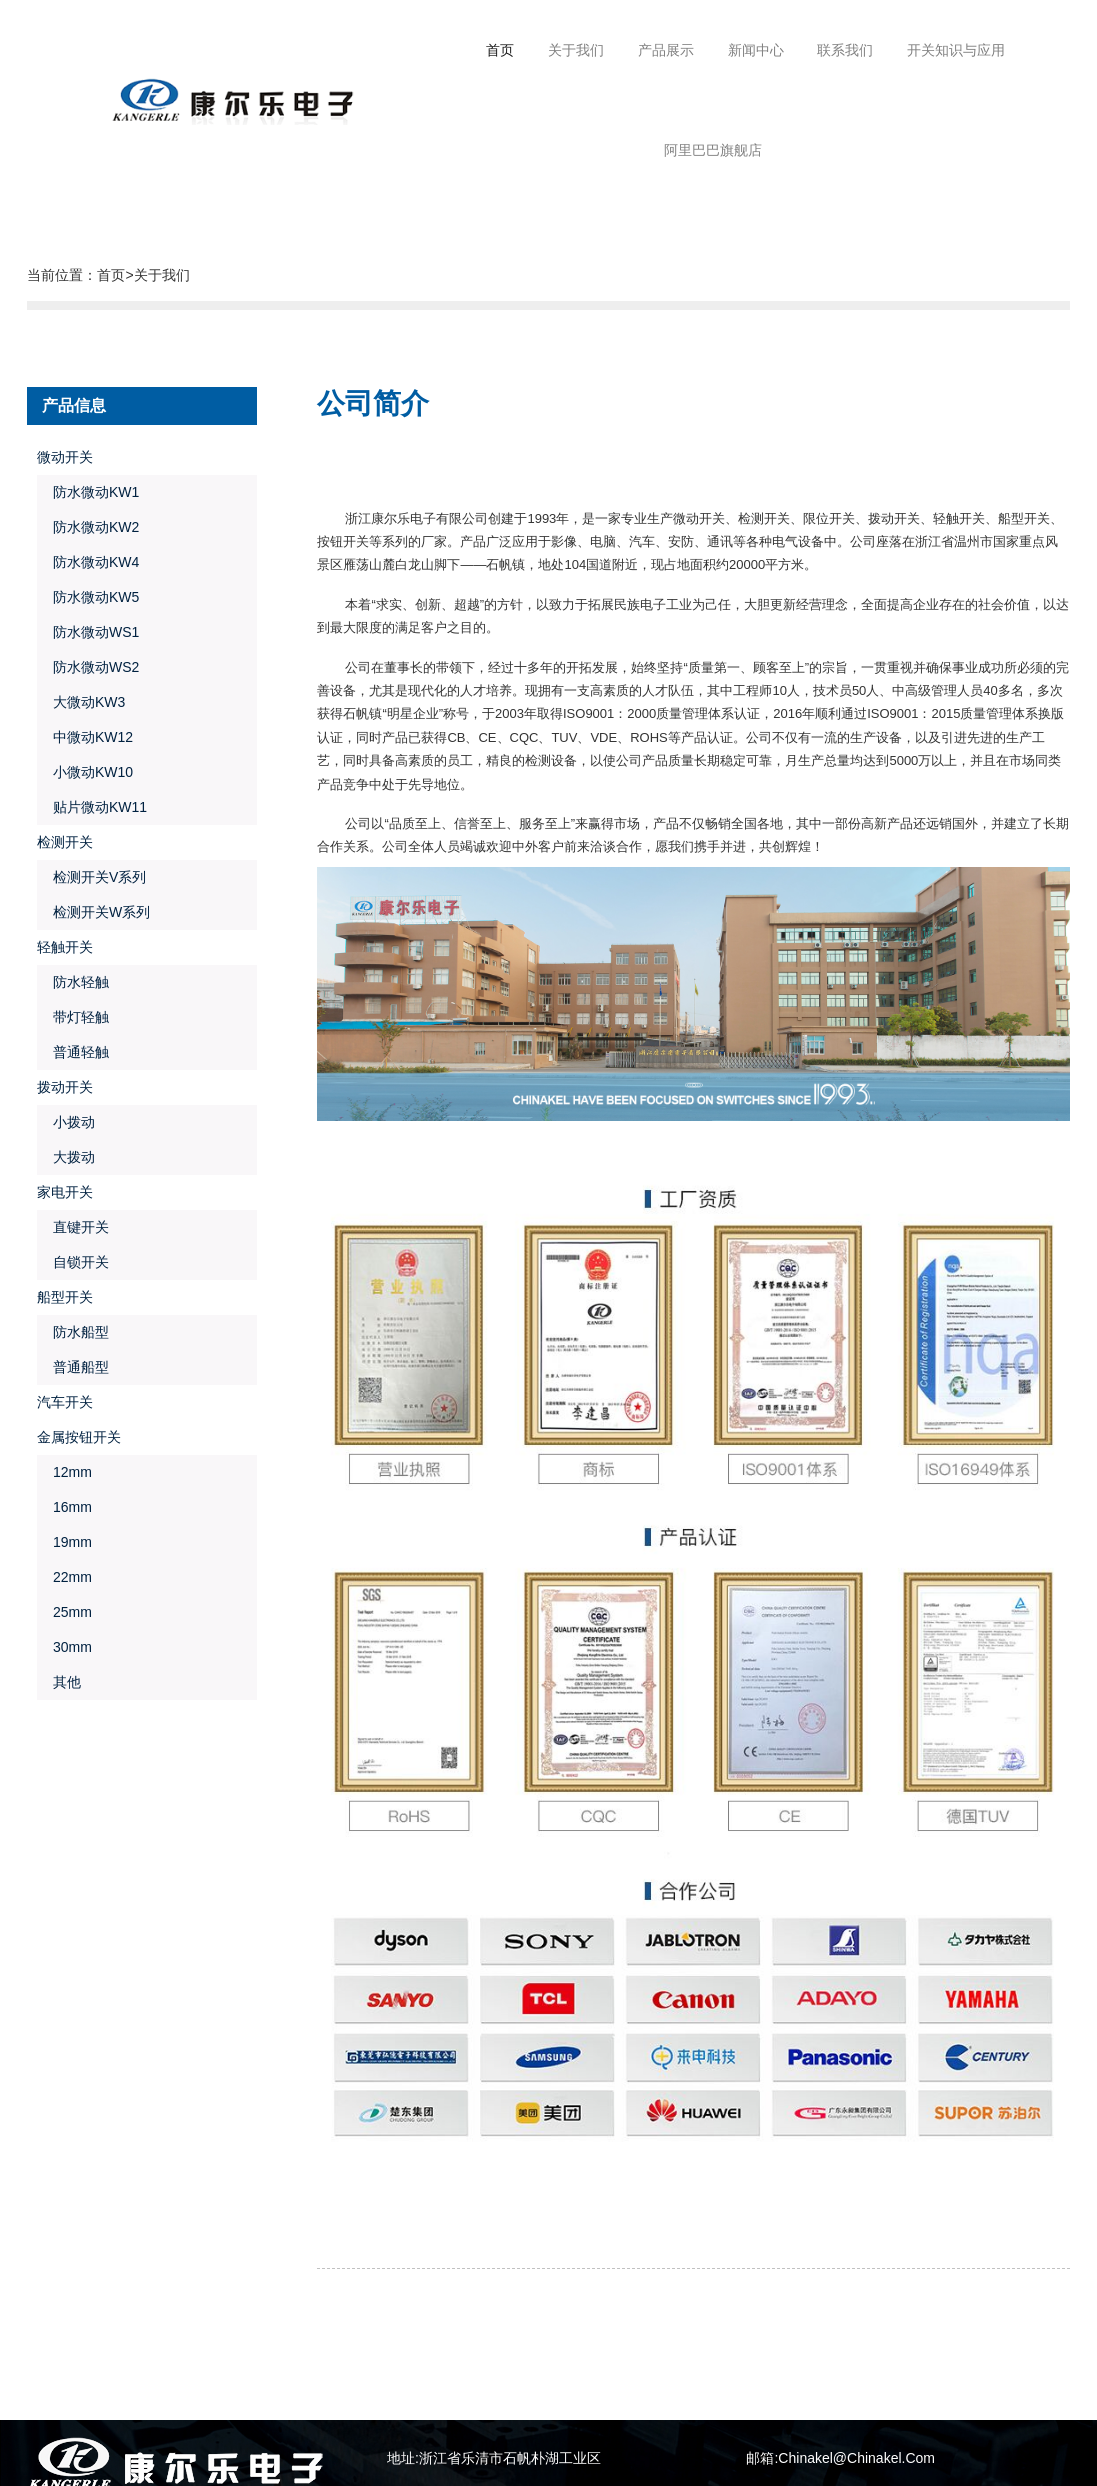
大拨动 (66, 1157)
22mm (64, 1577)
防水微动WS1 (88, 632)
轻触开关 (65, 947)
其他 (59, 1682)
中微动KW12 (85, 737)
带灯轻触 (73, 1017)
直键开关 (73, 1227)
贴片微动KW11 (92, 807)
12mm (64, 1472)
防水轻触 (73, 982)
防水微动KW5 (88, 597)
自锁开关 (73, 1262)
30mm (64, 1647)
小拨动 (66, 1122)
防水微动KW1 (88, 492)
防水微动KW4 (88, 562)
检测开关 (65, 842)
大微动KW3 (81, 702)
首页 (500, 50)
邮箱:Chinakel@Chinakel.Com (840, 2458)
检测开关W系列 (93, 912)
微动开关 (65, 457)
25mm (64, 1612)
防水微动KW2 (88, 527)
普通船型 (73, 1367)
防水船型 (73, 1332)
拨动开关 (65, 1087)
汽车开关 (65, 1402)
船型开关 (65, 1297)
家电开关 (65, 1192)
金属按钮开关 (79, 1437)
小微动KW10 (85, 772)
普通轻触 (73, 1052)
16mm (64, 1507)
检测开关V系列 (91, 877)
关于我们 (162, 275)
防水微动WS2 (88, 667)
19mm (64, 1542)
